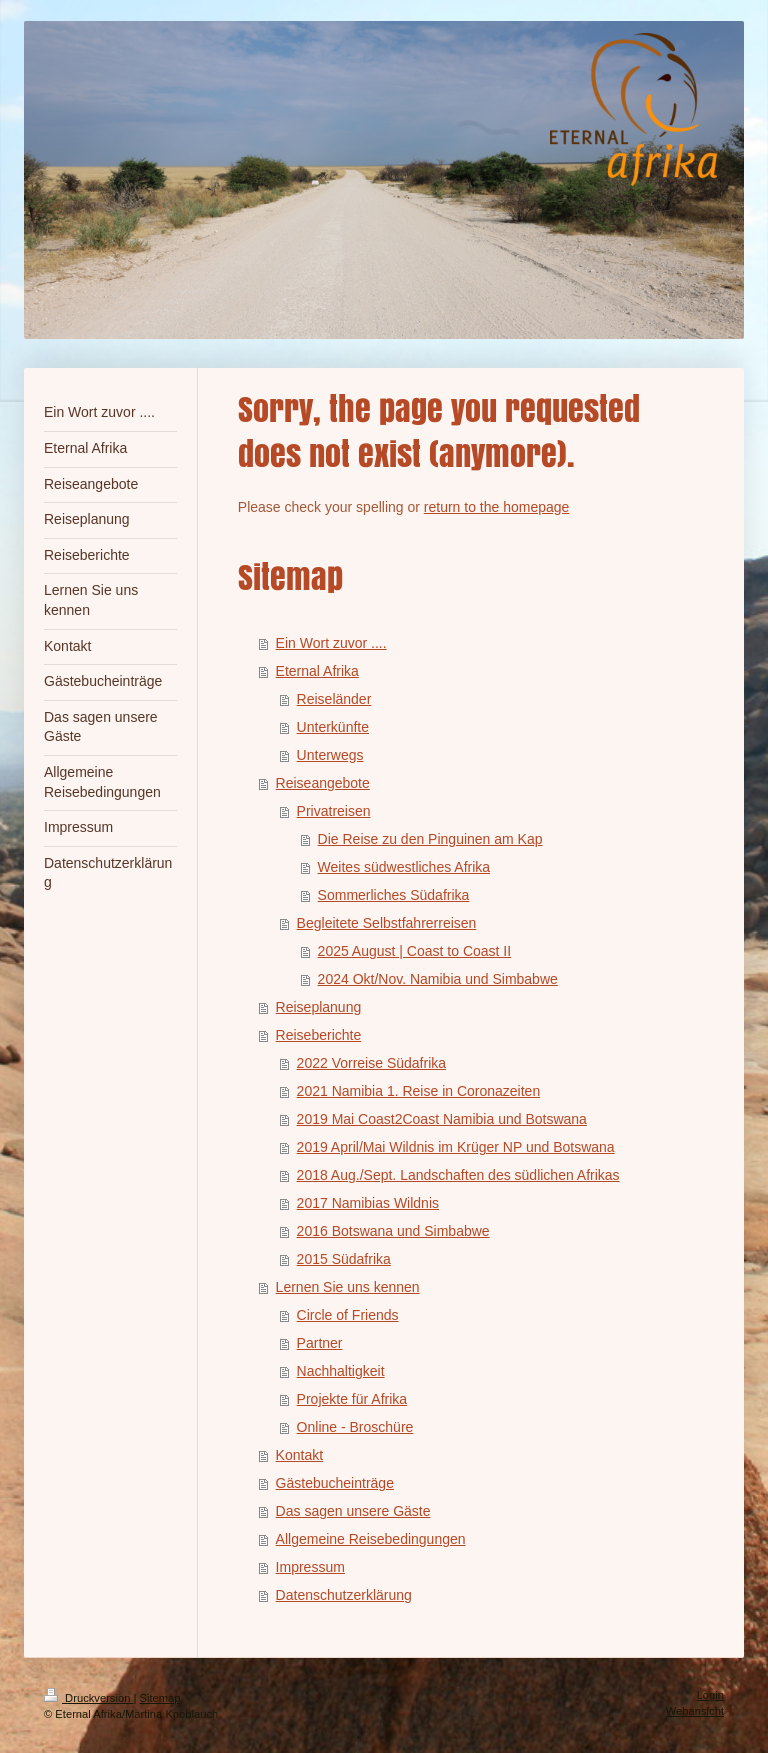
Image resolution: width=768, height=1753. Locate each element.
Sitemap (160, 1698)
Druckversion (89, 1698)
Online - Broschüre (355, 1427)
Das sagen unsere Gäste (353, 1511)
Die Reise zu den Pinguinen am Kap (430, 839)
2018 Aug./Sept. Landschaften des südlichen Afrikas (458, 1175)
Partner (320, 1343)
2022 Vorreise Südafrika (371, 1063)
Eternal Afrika (317, 671)
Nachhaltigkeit (341, 1371)
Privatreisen (334, 811)
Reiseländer (334, 699)
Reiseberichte (319, 1035)
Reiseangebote (323, 783)
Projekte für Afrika (352, 1399)
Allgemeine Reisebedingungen (371, 1539)
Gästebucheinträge (335, 1483)
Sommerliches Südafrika (394, 895)
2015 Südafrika (344, 1259)
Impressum (310, 1567)
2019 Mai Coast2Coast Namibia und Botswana (442, 1119)
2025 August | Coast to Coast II (415, 951)
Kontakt (299, 1455)
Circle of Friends (348, 1315)
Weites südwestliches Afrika (404, 867)
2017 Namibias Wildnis (368, 1203)
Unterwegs (330, 755)
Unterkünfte (333, 727)
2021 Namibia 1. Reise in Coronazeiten (419, 1091)
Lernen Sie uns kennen (348, 1287)
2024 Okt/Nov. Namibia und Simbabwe (438, 979)
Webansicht (695, 1711)
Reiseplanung (319, 1007)
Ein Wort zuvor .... (331, 643)
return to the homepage (497, 507)
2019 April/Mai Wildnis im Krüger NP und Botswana (456, 1147)
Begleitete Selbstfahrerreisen (387, 923)
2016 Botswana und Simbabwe (393, 1231)
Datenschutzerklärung (344, 1595)
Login (710, 1695)
